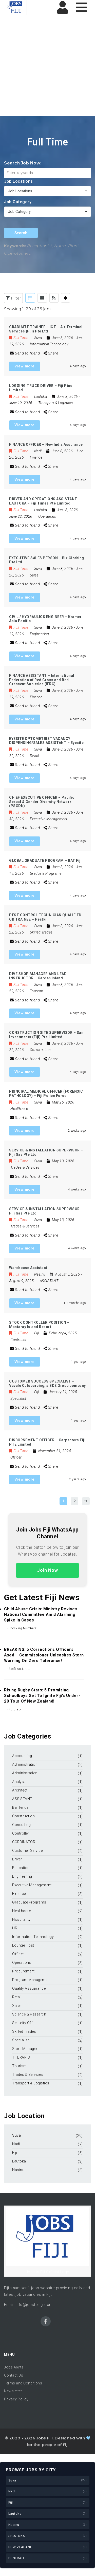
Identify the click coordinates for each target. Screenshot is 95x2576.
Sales (34, 575)
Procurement (23, 1971)
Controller (18, 1340)
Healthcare (19, 1109)
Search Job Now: (23, 163)
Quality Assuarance (29, 1988)
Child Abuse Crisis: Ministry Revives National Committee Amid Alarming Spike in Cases (40, 1614)
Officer (16, 1457)
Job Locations (18, 181)
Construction (40, 1050)
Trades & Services (25, 1167)
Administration (24, 1764)
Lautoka (19, 2161)
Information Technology (49, 344)
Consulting (21, 1825)
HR (14, 1928)
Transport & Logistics (55, 403)
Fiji (14, 2153)
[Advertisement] (47, 66)
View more (24, 366)
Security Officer (25, 2023)
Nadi (16, 2144)
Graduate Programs (46, 873)
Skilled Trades (41, 932)
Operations (47, 516)
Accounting (22, 1756)
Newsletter (13, 2391)
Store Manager (24, 2049)
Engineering (39, 634)
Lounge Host (23, 1945)
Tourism (36, 991)
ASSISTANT (49, 1281)
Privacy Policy (16, 2399)
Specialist (18, 1398)
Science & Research (29, 2014)
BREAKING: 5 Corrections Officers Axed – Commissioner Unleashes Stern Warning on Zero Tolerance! (44, 1655)
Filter (13, 298)
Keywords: (15, 245)
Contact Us (13, 2375)
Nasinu (18, 2170)
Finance (36, 457)
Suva (16, 2135)
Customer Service (27, 1851)
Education (21, 1868)
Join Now (47, 1570)
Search (20, 233)
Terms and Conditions (23, 2383)
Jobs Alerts (14, 2367)
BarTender (21, 1807)
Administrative (24, 1773)
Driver (17, 1859)
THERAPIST (22, 2057)
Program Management (31, 1980)
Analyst (18, 1782)
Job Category (17, 201)
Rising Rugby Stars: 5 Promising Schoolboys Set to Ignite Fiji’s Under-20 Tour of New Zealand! (42, 1696)
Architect (20, 1790)
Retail (34, 756)
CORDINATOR (23, 1842)
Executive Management (48, 819)
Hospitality (21, 1919)
